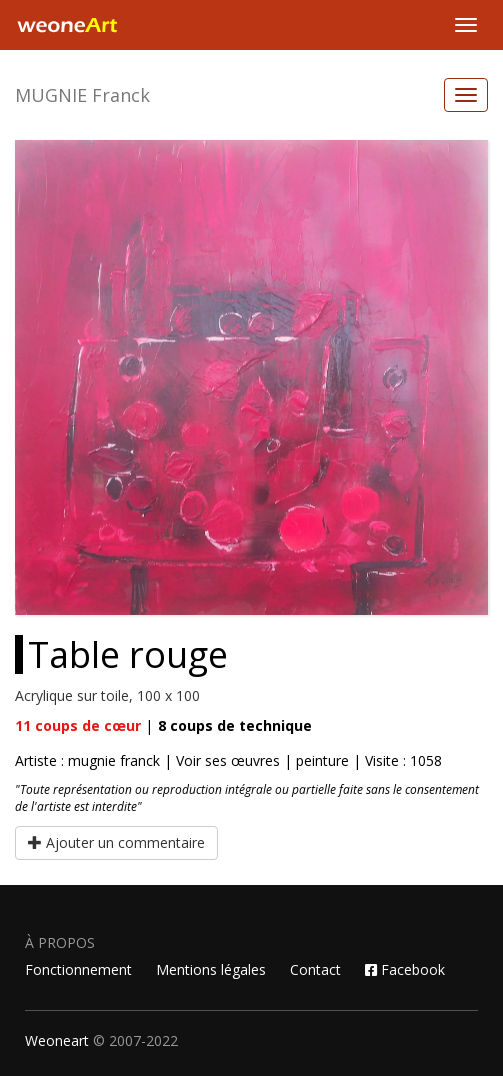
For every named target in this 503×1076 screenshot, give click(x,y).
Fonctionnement (78, 969)
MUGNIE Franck (82, 95)
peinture (322, 760)
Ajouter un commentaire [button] (116, 842)
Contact (315, 969)
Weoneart (57, 1040)
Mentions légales (211, 969)
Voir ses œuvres (228, 760)
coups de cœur (78, 725)
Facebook (405, 969)
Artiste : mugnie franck (89, 760)
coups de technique (235, 725)
